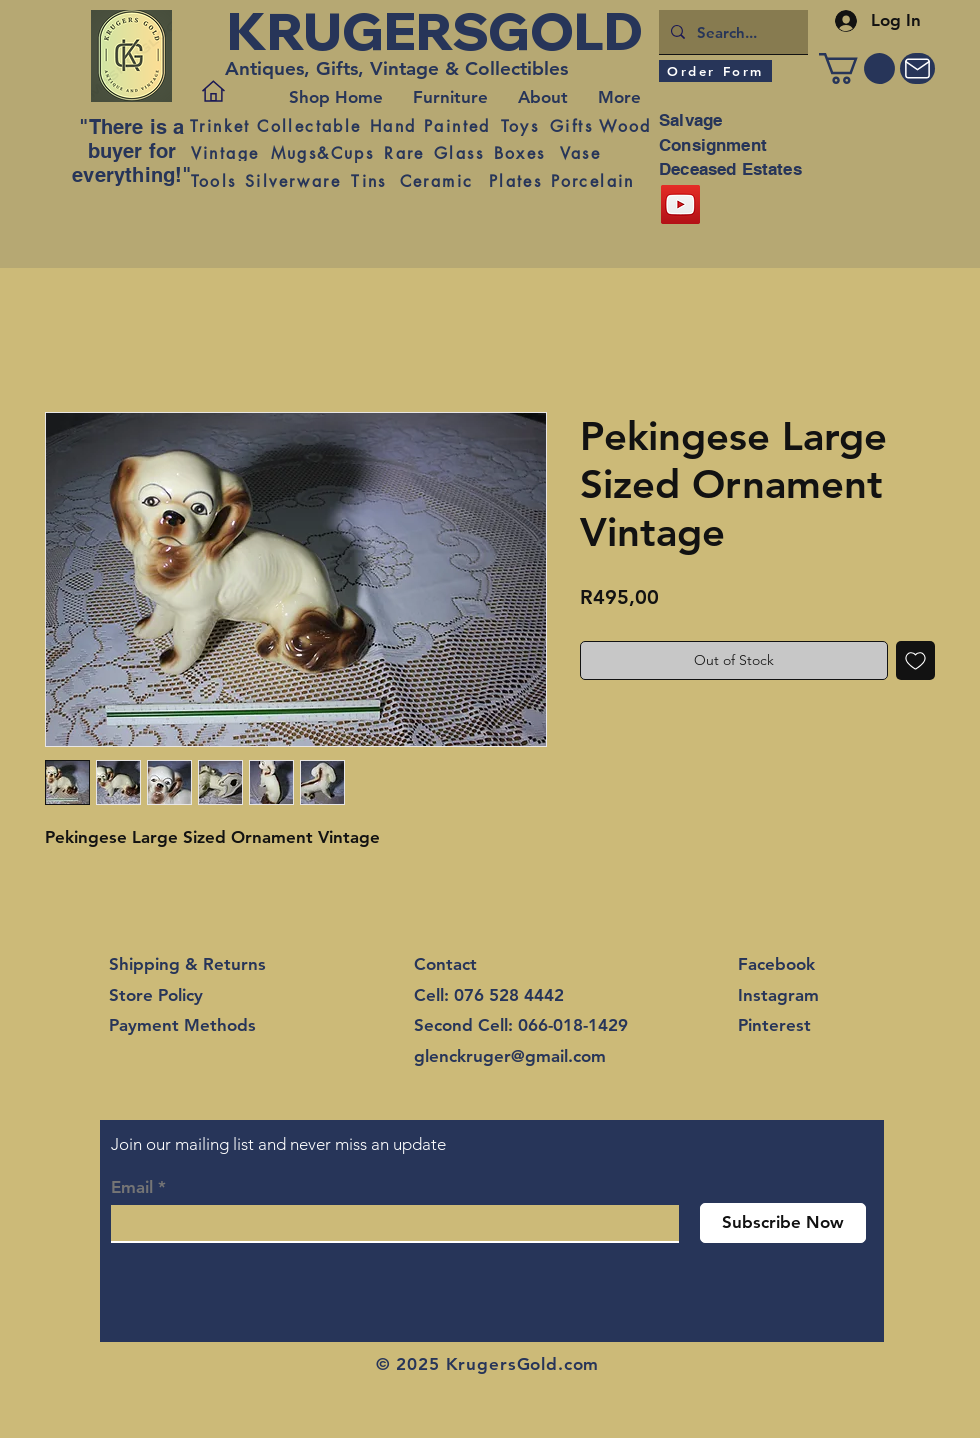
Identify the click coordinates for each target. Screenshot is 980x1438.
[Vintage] (225, 153)
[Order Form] (715, 71)
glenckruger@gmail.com (510, 1056)
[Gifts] (571, 126)
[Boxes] (519, 153)
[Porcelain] (593, 181)
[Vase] (580, 153)
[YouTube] (680, 204)
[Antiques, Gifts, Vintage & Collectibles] (402, 69)
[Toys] (520, 126)
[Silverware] (293, 181)
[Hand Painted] (430, 126)
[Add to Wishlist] (915, 660)
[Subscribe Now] (783, 1223)
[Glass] (459, 153)
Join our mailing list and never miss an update (278, 1144)
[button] (857, 68)
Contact (445, 964)
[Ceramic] (436, 181)
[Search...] (731, 32)
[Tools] (213, 181)
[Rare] (404, 153)
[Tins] (369, 181)
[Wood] (625, 126)
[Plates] (515, 181)
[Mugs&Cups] (322, 153)
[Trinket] (220, 126)
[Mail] (917, 68)
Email (132, 1187)
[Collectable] (309, 126)
